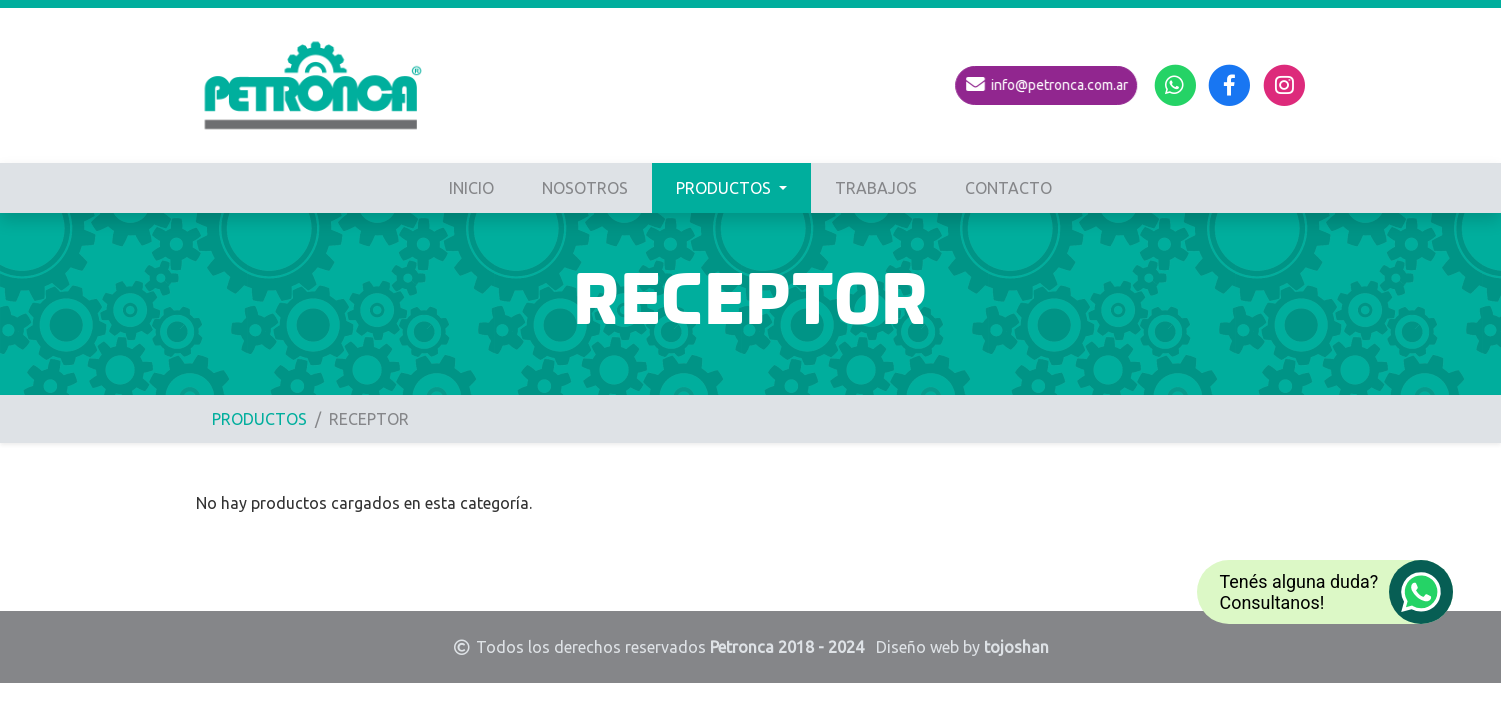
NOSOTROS (585, 188)
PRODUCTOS (725, 188)
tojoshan (1016, 647)
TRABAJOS (876, 188)
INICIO (471, 188)
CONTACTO (1008, 188)
